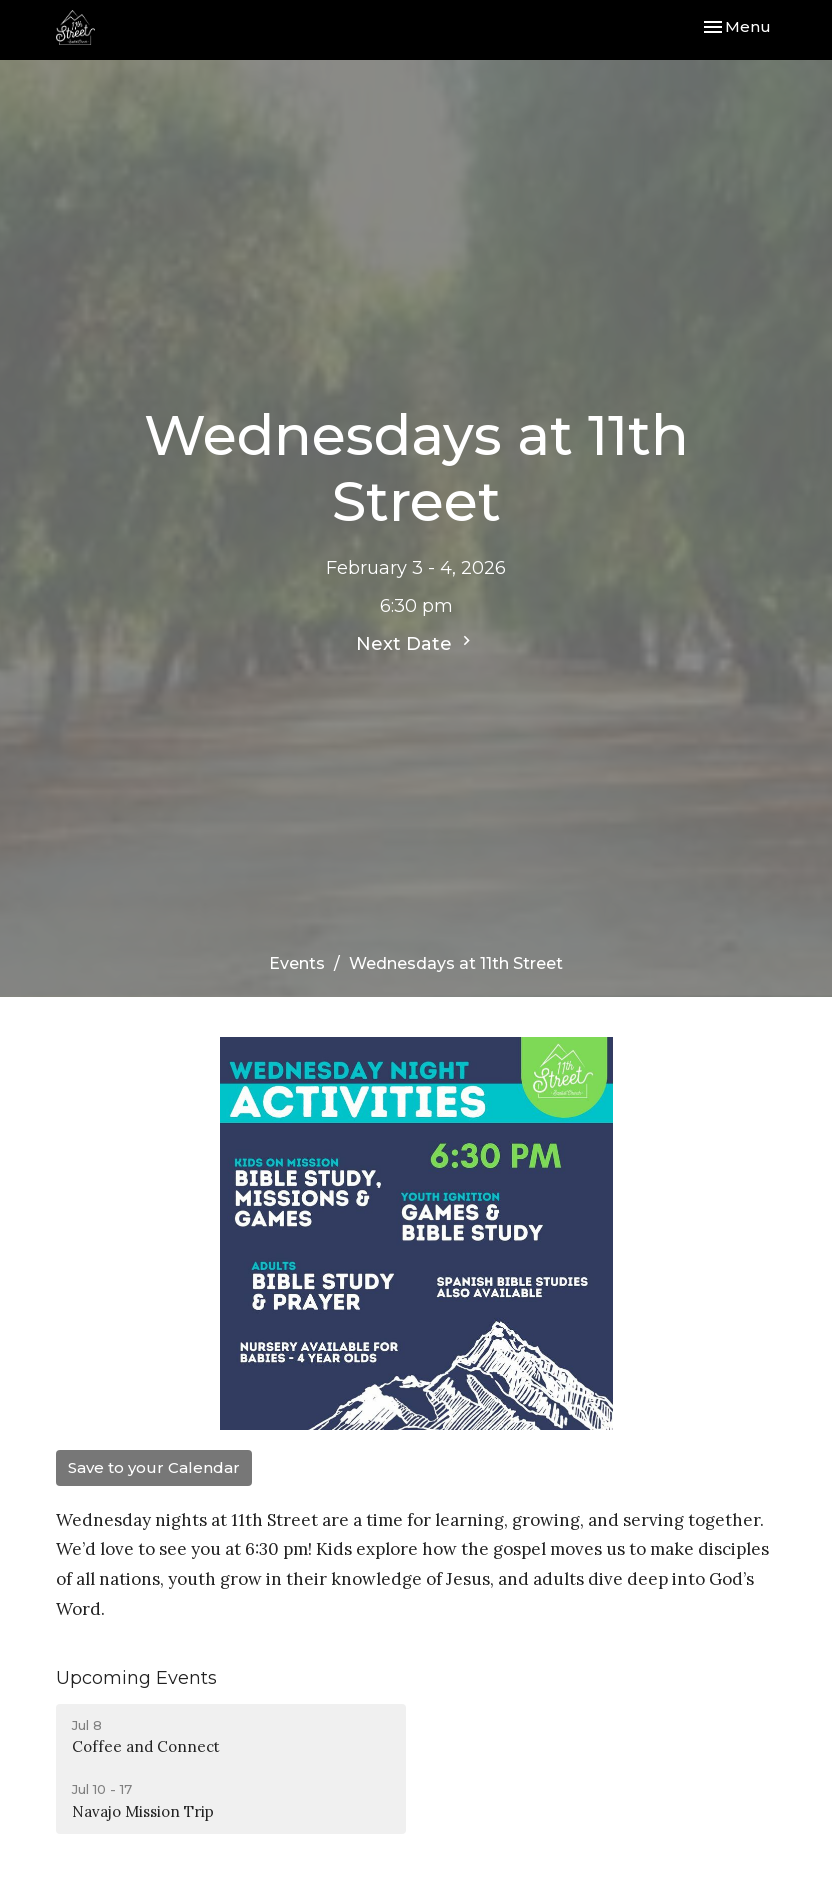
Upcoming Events (136, 1678)
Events (297, 963)
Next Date (416, 643)
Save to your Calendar (154, 1467)
